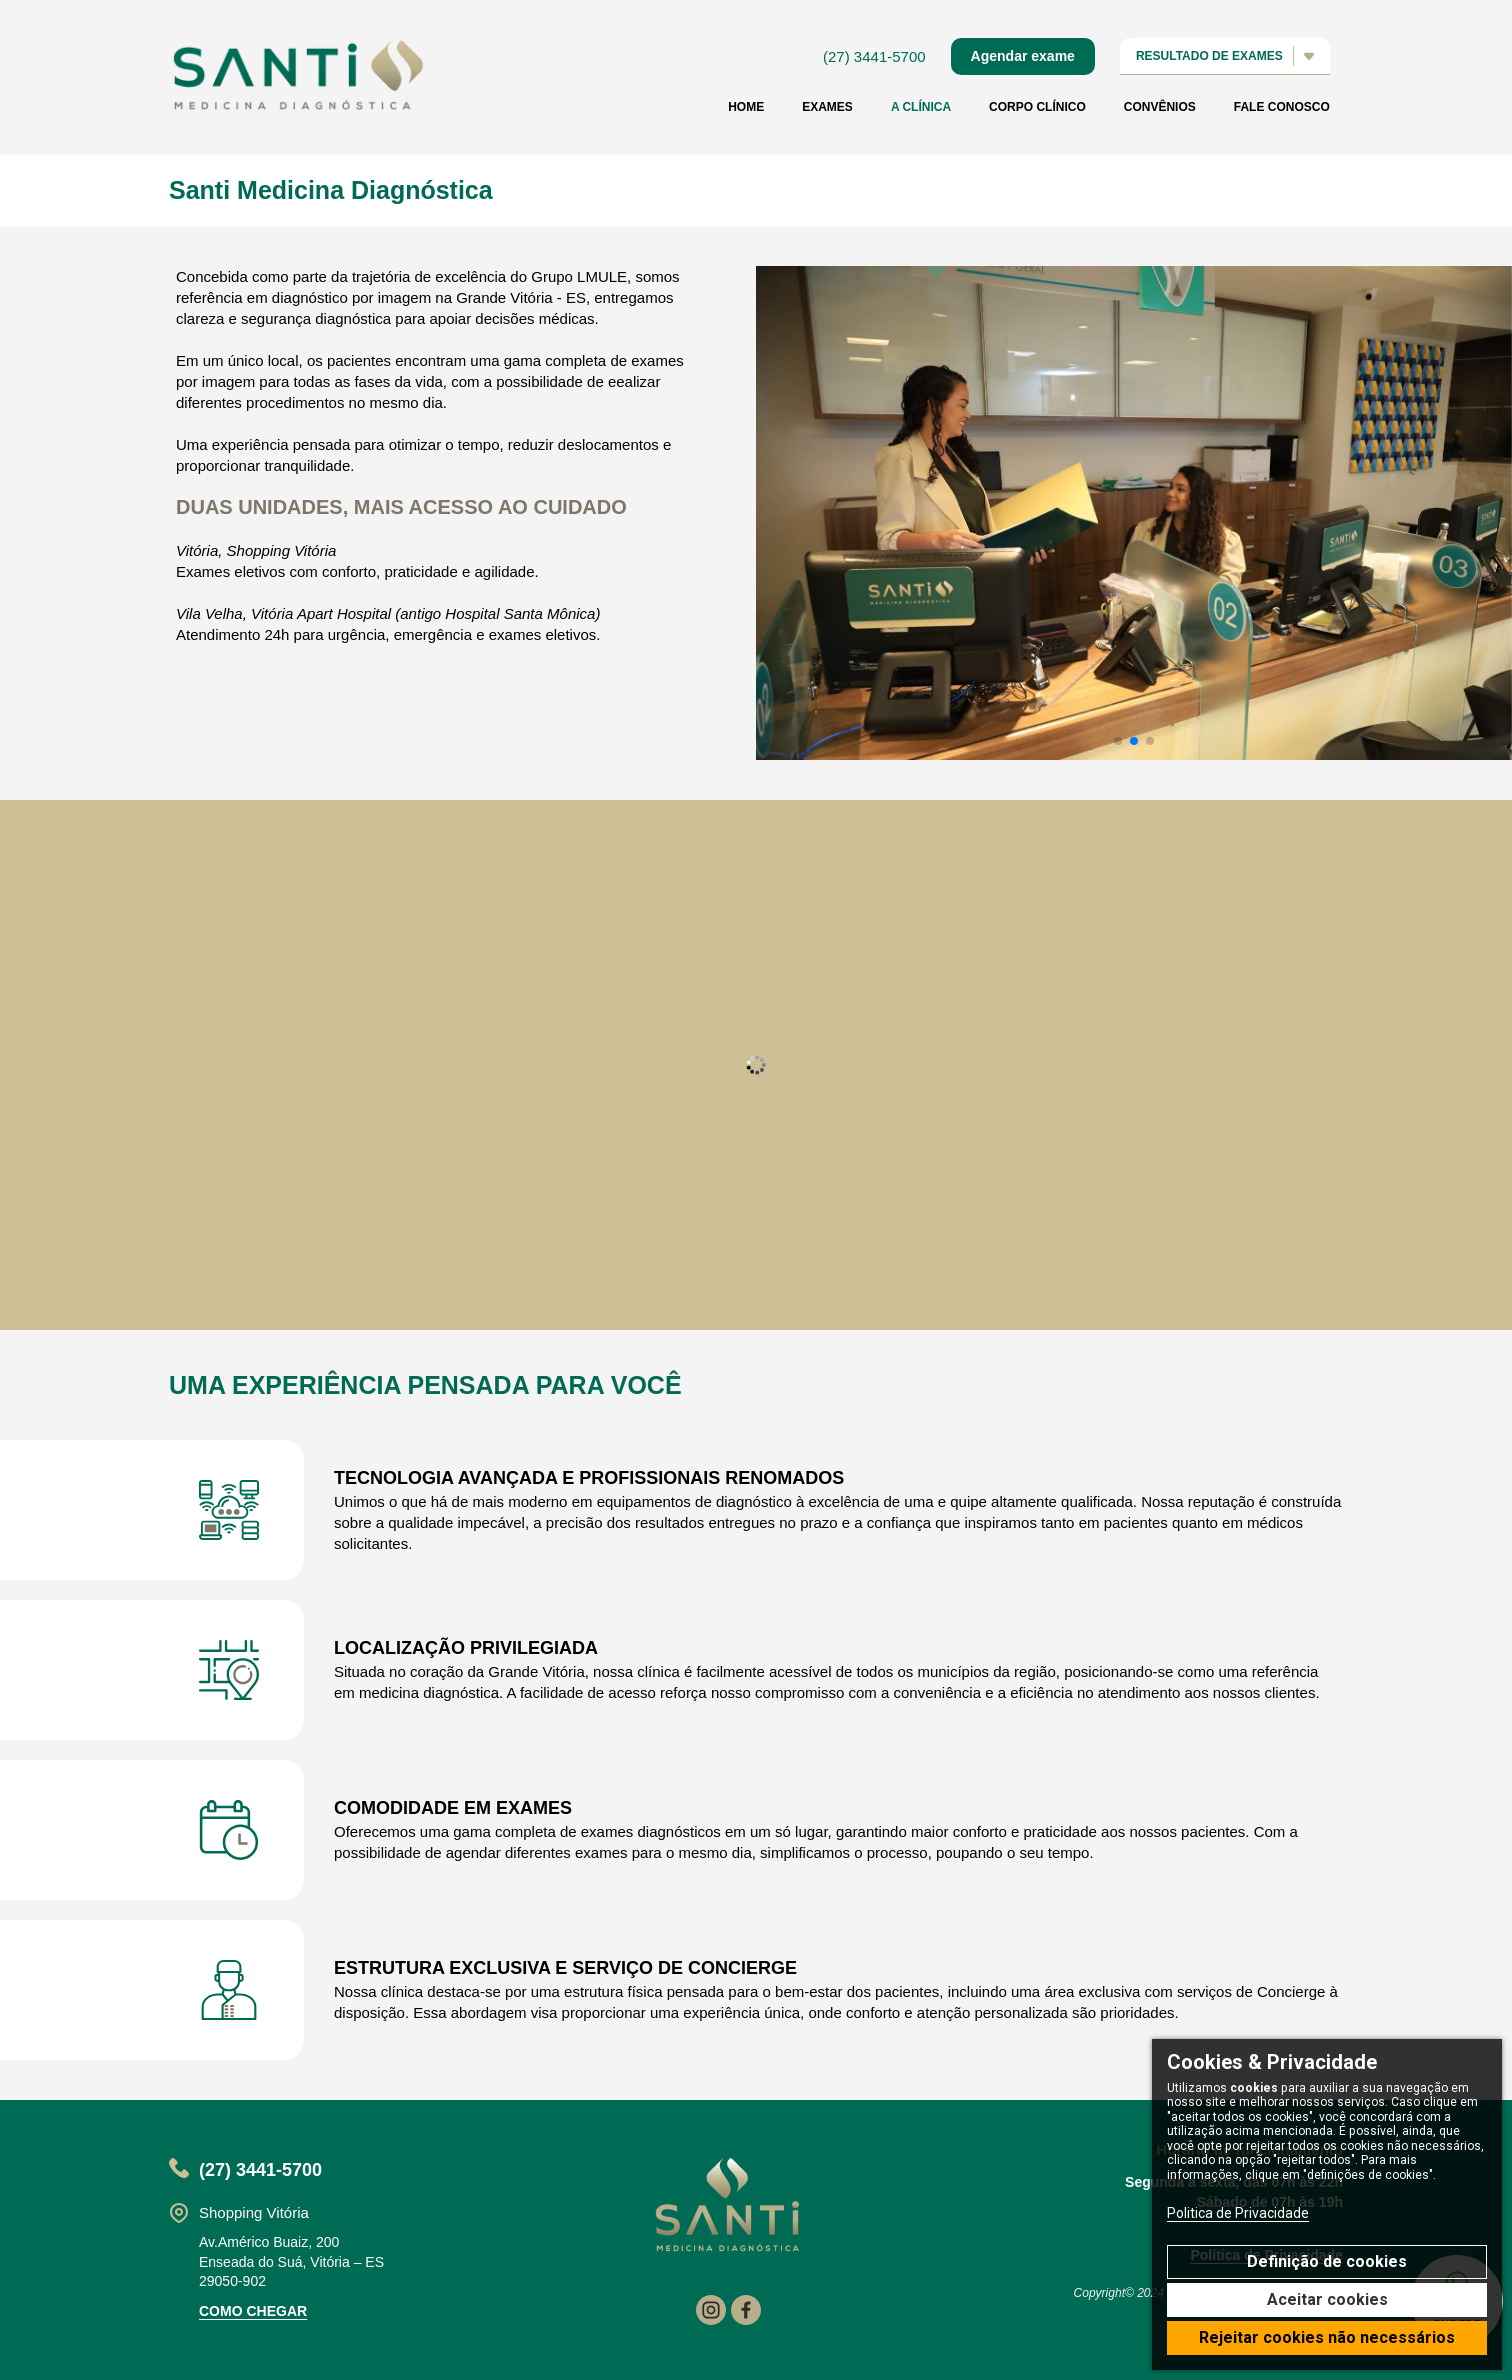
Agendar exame (1022, 57)
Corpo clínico (1036, 108)
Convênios (1159, 108)
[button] (1118, 741)
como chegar (253, 2311)
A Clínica (920, 108)
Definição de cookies (1327, 2261)
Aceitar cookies (1327, 2299)
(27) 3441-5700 (873, 57)
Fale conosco (1281, 108)
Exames (826, 108)
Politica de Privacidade (1238, 2213)
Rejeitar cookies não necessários (1327, 2337)
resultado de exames (1224, 57)
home (745, 108)
